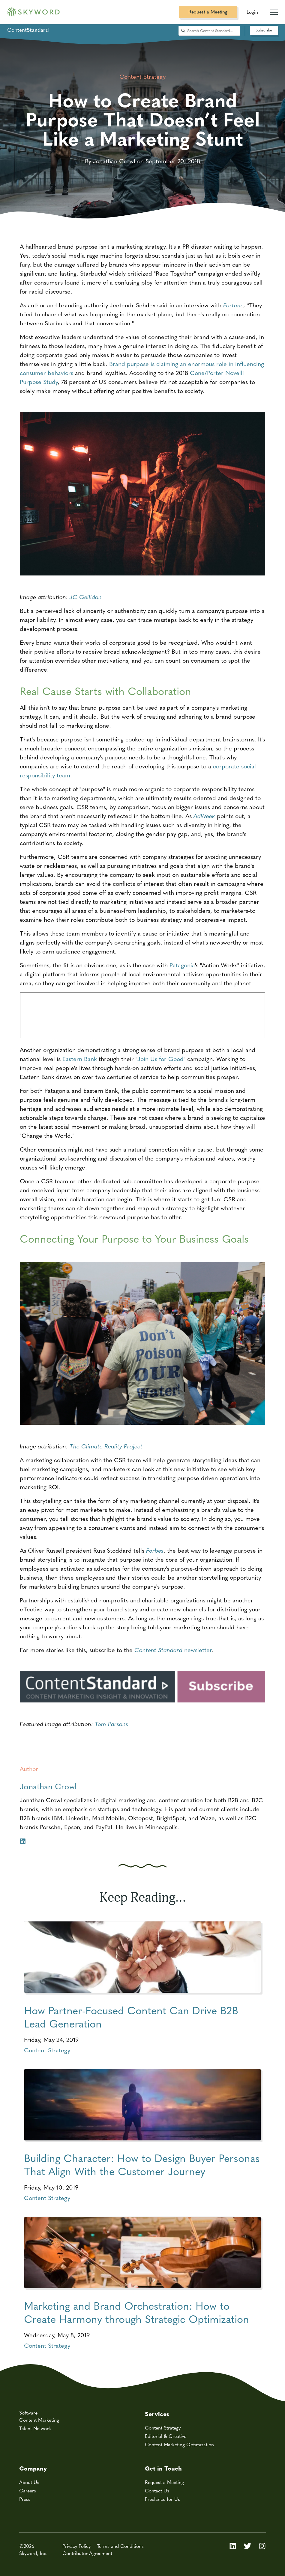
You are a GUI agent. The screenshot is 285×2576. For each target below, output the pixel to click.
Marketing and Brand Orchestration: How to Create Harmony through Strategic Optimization (136, 2312)
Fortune (233, 304)
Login (252, 11)
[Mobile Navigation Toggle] (274, 10)
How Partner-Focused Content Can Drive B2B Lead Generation (131, 2016)
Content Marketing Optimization (179, 2444)
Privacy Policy (76, 2545)
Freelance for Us (162, 2498)
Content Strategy (47, 2049)
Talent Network (35, 2428)
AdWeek (204, 815)
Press (24, 2498)
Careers (27, 2490)
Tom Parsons (111, 1723)
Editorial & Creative (165, 2436)
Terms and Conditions (120, 2545)
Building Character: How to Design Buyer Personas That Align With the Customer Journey (142, 2164)
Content (28, 30)
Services (157, 2413)
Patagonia (182, 964)
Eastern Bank (79, 1058)
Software (28, 2412)
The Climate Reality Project (106, 1446)
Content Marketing (39, 2419)
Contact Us (157, 2490)
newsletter (173, 1649)
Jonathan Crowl (48, 1786)
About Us (29, 2482)
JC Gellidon (86, 596)
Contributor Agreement (87, 2553)
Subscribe (264, 30)
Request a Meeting (207, 11)
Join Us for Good (160, 1058)
